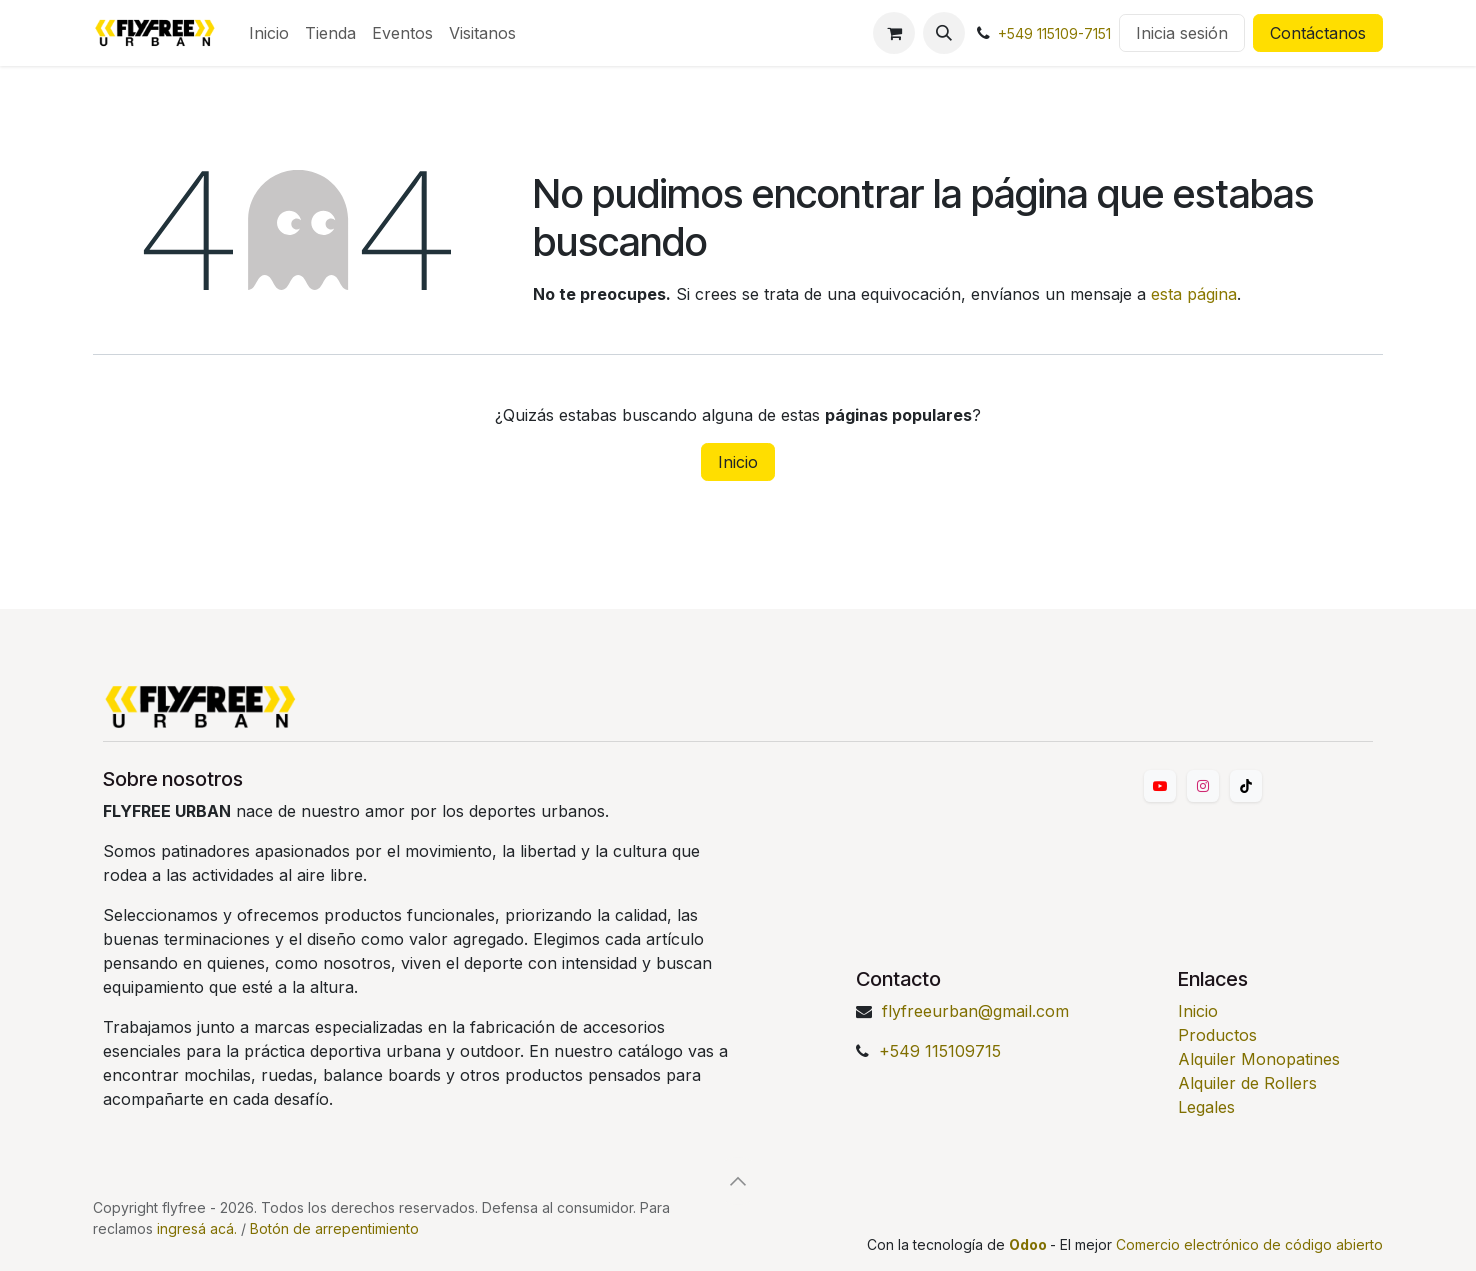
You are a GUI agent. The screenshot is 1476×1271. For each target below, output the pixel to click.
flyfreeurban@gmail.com (975, 1011)
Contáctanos (1318, 33)
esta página (1194, 294)
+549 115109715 (940, 1051)
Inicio (738, 462)
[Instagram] (1203, 786)
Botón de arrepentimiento (334, 1228)
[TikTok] (1246, 786)
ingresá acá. (197, 1228)
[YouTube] (1160, 786)
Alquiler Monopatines (1259, 1059)
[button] (944, 33)
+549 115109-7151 (1054, 33)
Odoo (1029, 1244)
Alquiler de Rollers (1247, 1083)
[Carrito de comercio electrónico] (894, 33)
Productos (1217, 1035)
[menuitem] (269, 33)
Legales (1206, 1107)
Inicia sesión (1182, 33)
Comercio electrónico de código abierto (1249, 1244)
